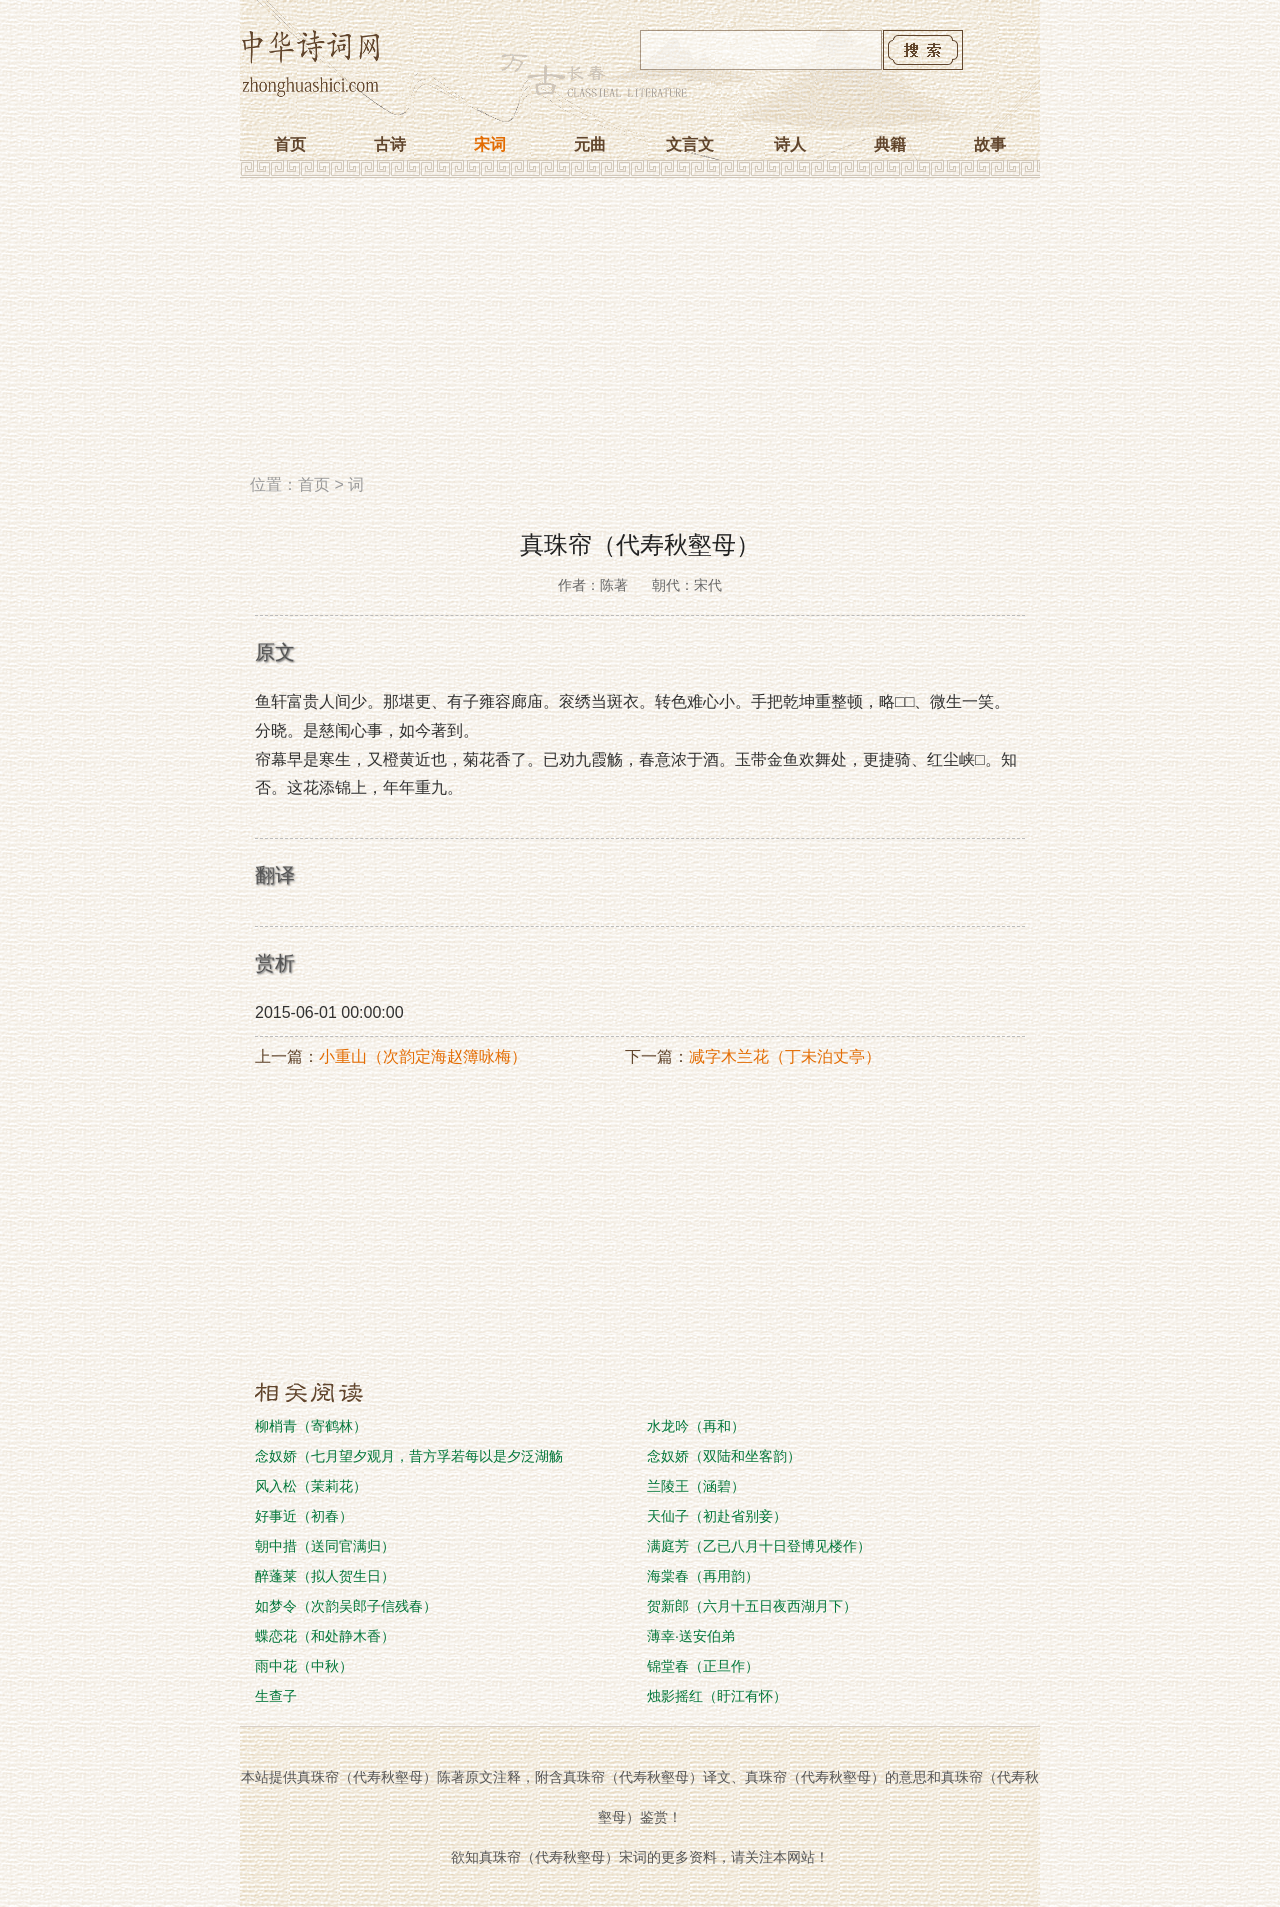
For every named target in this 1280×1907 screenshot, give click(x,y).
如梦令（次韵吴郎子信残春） (346, 1606)
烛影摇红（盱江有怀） (717, 1696)
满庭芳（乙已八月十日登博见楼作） (759, 1546)
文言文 (690, 144)
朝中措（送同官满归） (325, 1546)
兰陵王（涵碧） (696, 1486)
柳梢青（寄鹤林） (311, 1426)
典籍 (890, 144)
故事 (990, 144)
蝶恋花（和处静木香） (325, 1636)
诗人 (790, 144)
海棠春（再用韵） (703, 1576)
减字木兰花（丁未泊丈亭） (785, 1056)
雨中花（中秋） (304, 1666)
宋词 (490, 144)
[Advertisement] (640, 333)
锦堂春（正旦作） (703, 1666)
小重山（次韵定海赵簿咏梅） (423, 1056)
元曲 (590, 144)
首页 (290, 144)
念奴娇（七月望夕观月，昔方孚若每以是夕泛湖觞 (409, 1456)
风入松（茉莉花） (311, 1486)
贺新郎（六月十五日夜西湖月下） (752, 1606)
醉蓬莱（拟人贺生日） (325, 1576)
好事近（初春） (304, 1516)
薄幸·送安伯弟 (691, 1636)
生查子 (276, 1696)
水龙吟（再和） (696, 1426)
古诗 (390, 144)
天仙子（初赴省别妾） (717, 1516)
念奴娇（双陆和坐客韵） (724, 1456)
